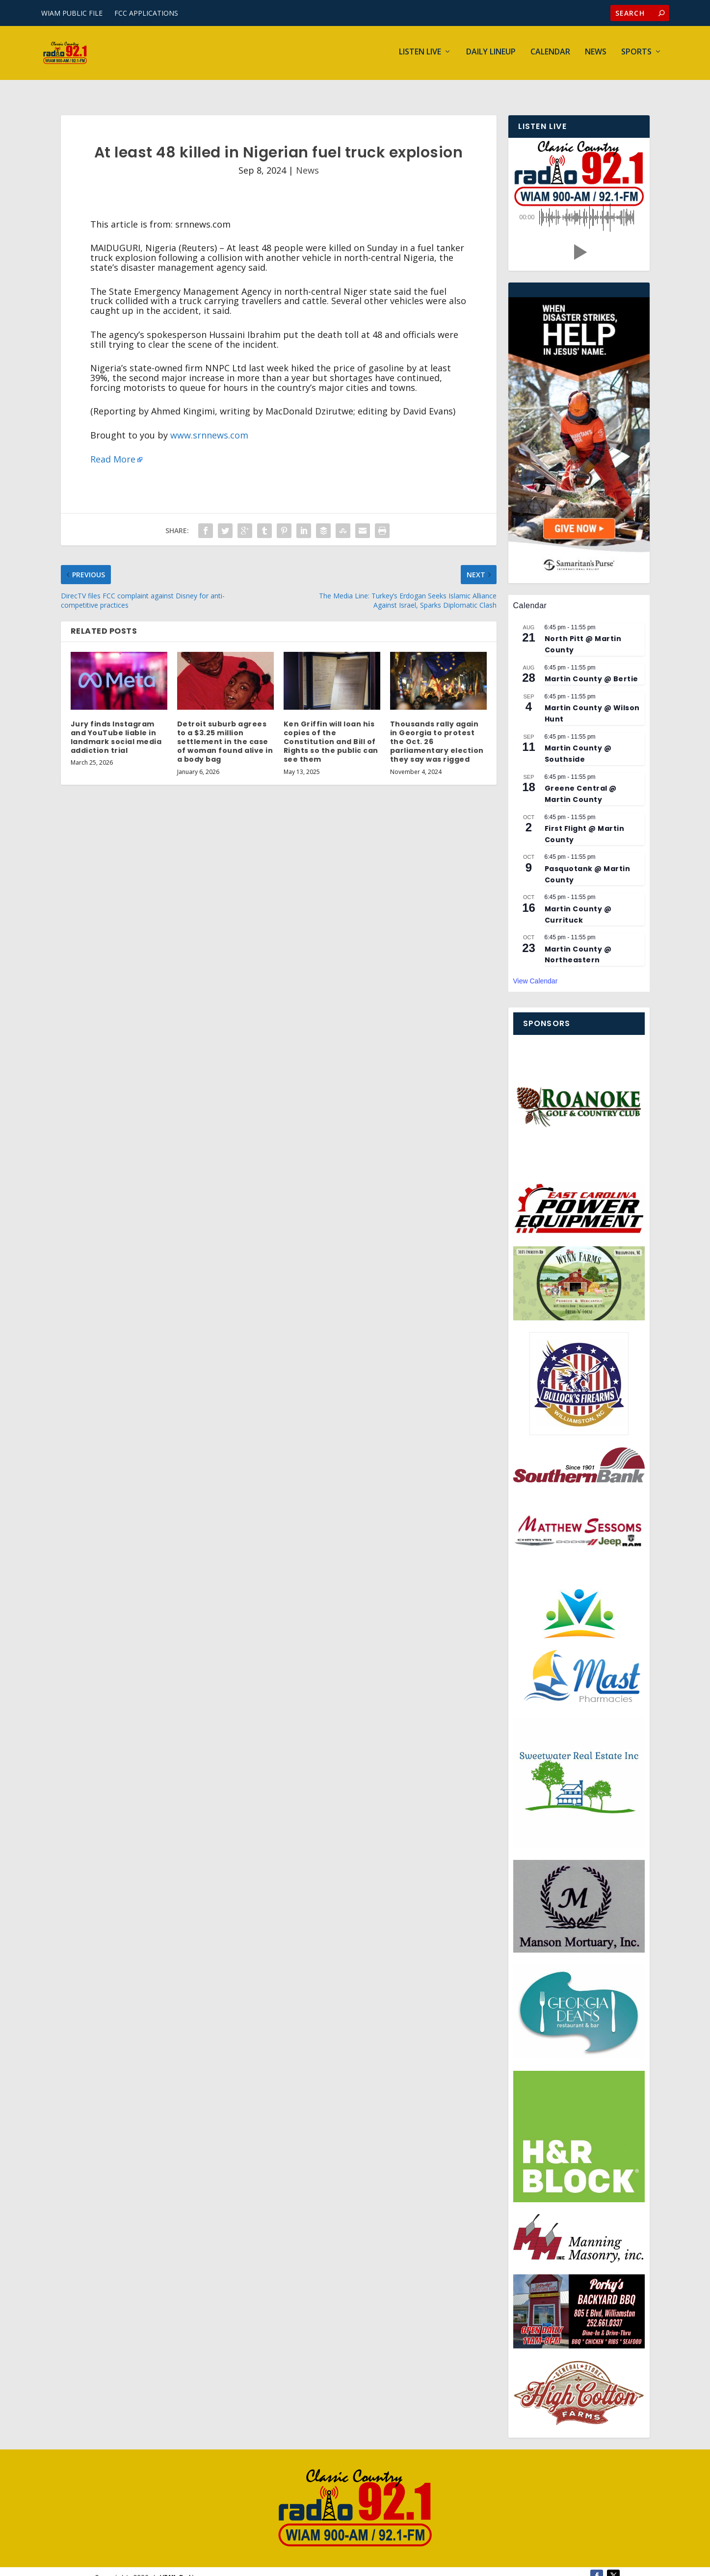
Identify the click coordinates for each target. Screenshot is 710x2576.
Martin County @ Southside (578, 740)
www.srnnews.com (209, 422)
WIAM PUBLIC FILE (72, 13)
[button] (578, 239)
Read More (112, 446)
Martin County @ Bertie (591, 666)
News (595, 55)
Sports (636, 55)
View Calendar (535, 968)
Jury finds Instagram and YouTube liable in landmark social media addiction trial (116, 724)
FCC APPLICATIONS (146, 13)
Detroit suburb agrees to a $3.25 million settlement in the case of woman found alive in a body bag (225, 729)
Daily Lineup (491, 55)
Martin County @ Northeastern (578, 942)
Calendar (550, 55)
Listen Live (420, 55)
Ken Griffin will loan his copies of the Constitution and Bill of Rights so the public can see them (331, 729)
